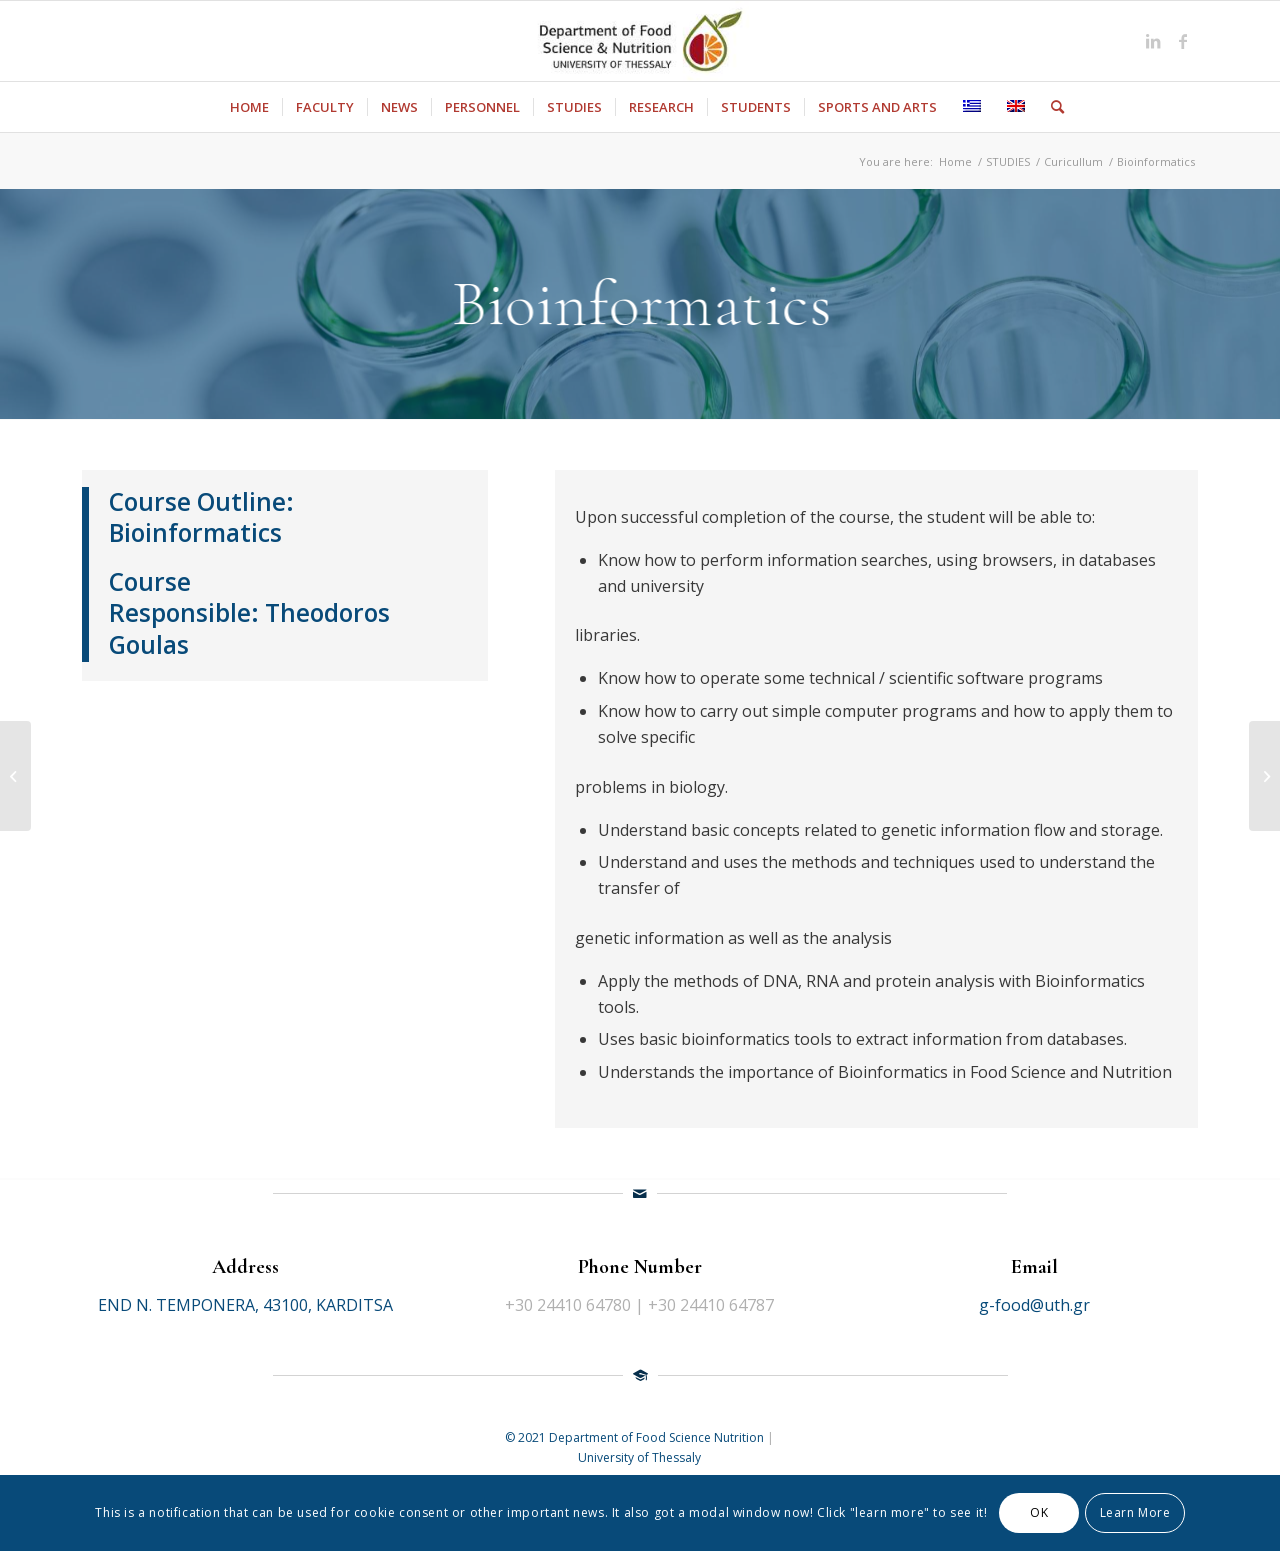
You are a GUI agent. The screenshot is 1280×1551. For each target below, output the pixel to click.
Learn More (1135, 1512)
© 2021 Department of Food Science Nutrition (636, 1437)
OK (1039, 1512)
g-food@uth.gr (1034, 1305)
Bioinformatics (195, 532)
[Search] (1051, 107)
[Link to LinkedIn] (1153, 41)
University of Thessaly (639, 1457)
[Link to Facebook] (1183, 41)
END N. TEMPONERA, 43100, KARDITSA (245, 1305)
